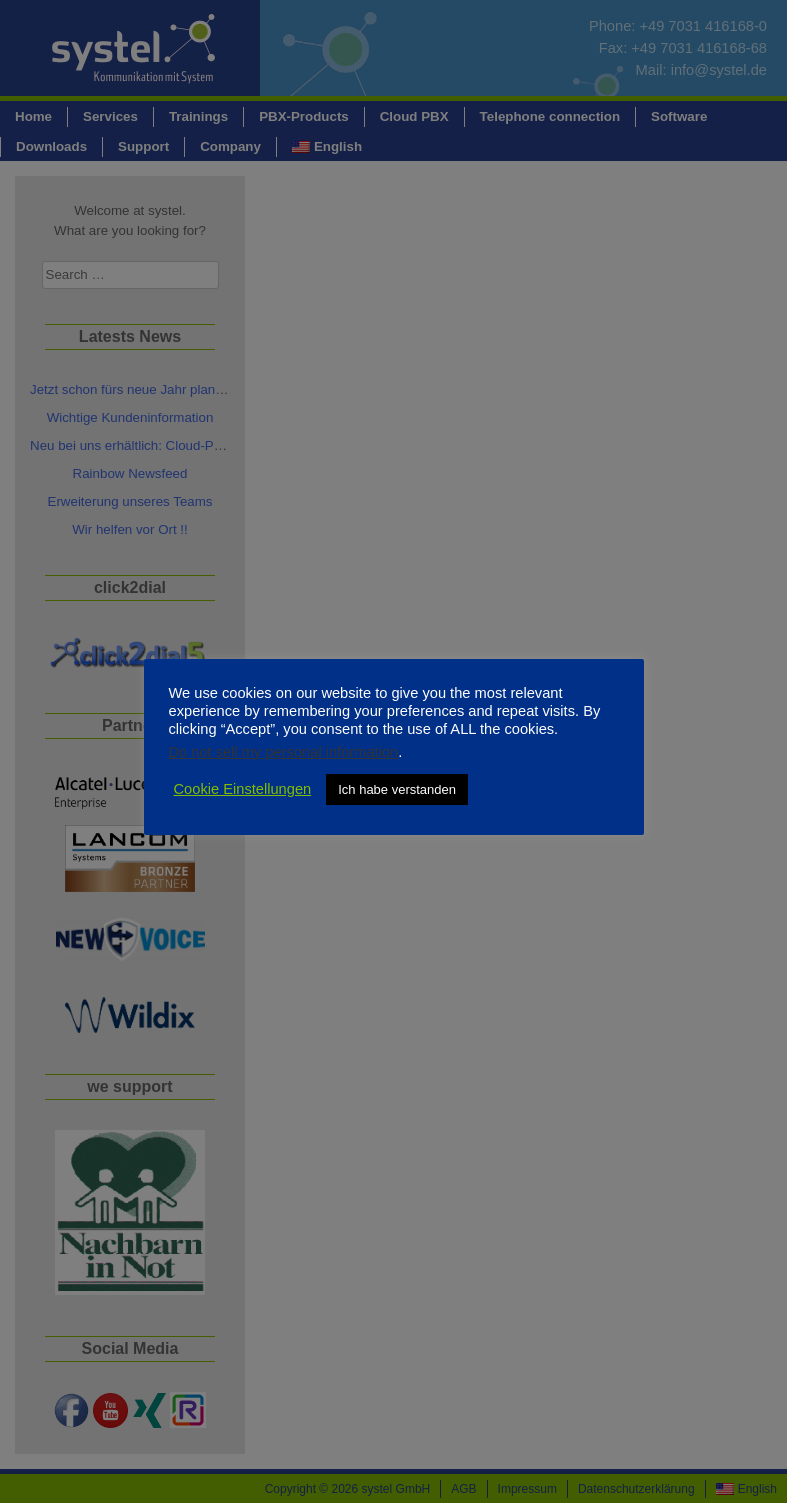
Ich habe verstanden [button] (397, 789)
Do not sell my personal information (284, 752)
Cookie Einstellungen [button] (243, 789)
